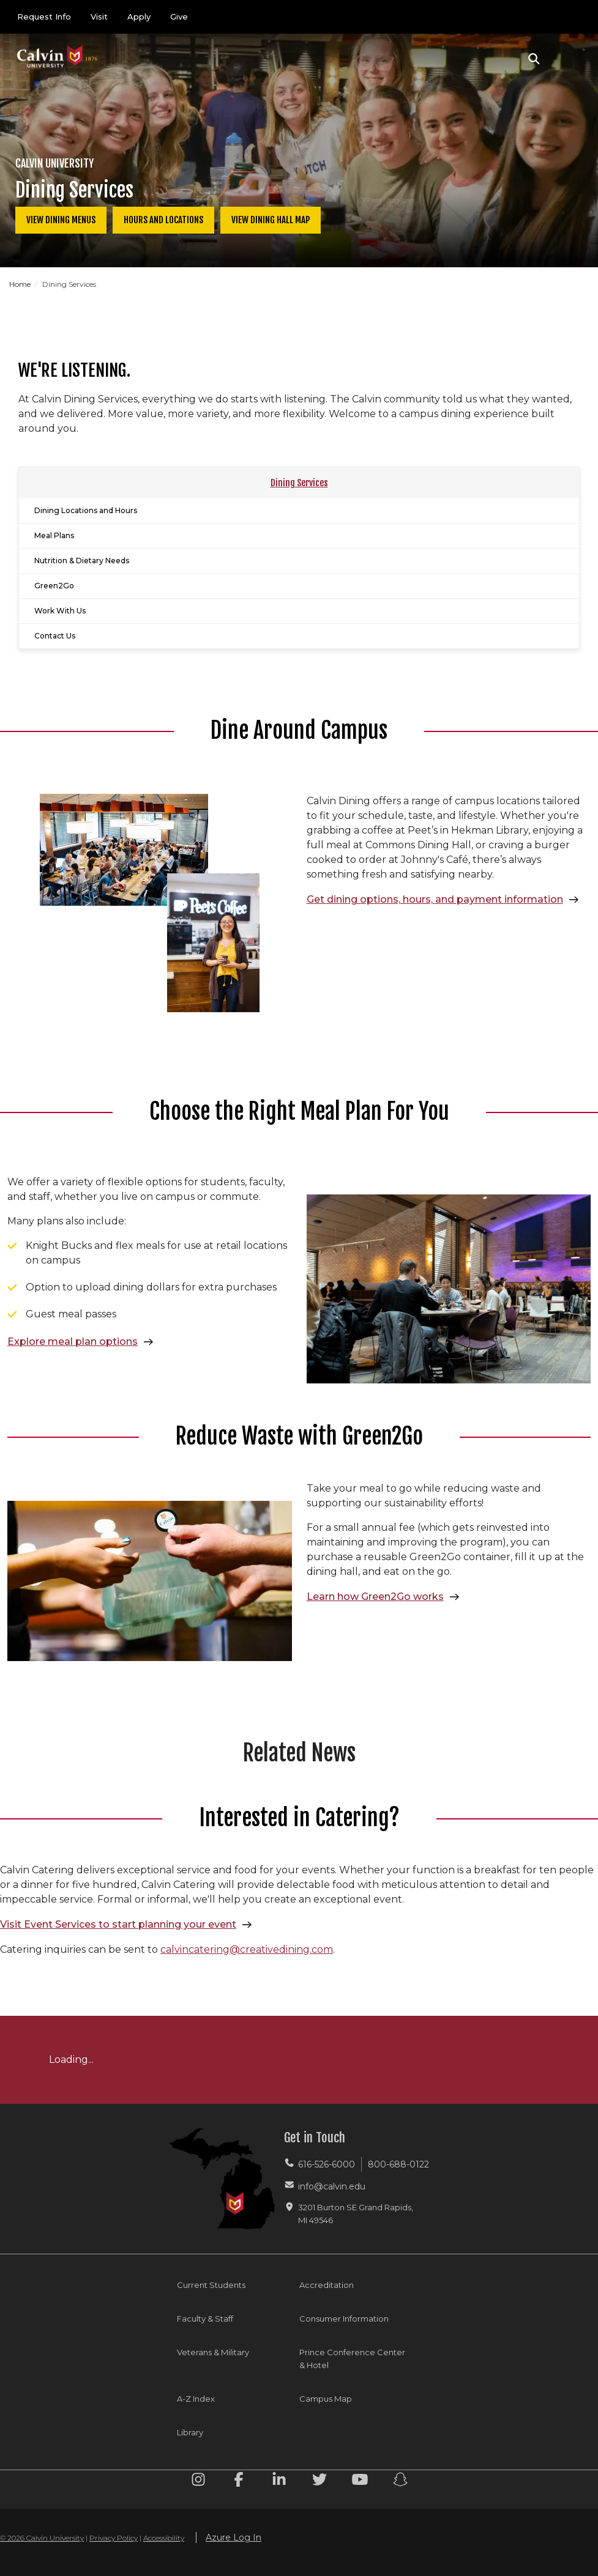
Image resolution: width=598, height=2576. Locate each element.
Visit (99, 16)
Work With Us (60, 610)
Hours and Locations (163, 220)
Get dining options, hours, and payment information (435, 899)
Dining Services (299, 483)
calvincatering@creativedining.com (246, 1949)
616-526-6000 (326, 2164)
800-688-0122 (398, 2164)
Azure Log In (233, 2537)
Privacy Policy (113, 2537)
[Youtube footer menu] (360, 2481)
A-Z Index (196, 2399)
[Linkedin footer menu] (279, 2481)
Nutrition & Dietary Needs (81, 560)
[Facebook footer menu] (239, 2481)
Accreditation (326, 2285)
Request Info (44, 16)
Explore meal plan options (72, 1341)
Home (20, 284)
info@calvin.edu (331, 2186)
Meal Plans (54, 535)
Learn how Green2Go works (375, 1596)
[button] (534, 58)
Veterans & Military (213, 2352)
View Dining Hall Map (270, 220)
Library (190, 2432)
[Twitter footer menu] (319, 2481)
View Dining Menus (60, 220)
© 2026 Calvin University (42, 2537)
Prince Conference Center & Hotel (352, 2358)
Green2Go (54, 585)
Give (179, 16)
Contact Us (54, 635)
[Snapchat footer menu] (400, 2481)
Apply (139, 16)
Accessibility (163, 2537)
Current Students (211, 2285)
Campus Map (325, 2399)
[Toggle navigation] (567, 58)
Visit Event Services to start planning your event (118, 1924)
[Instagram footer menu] (198, 2481)
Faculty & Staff (205, 2318)
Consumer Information (344, 2318)
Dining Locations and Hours (85, 510)
